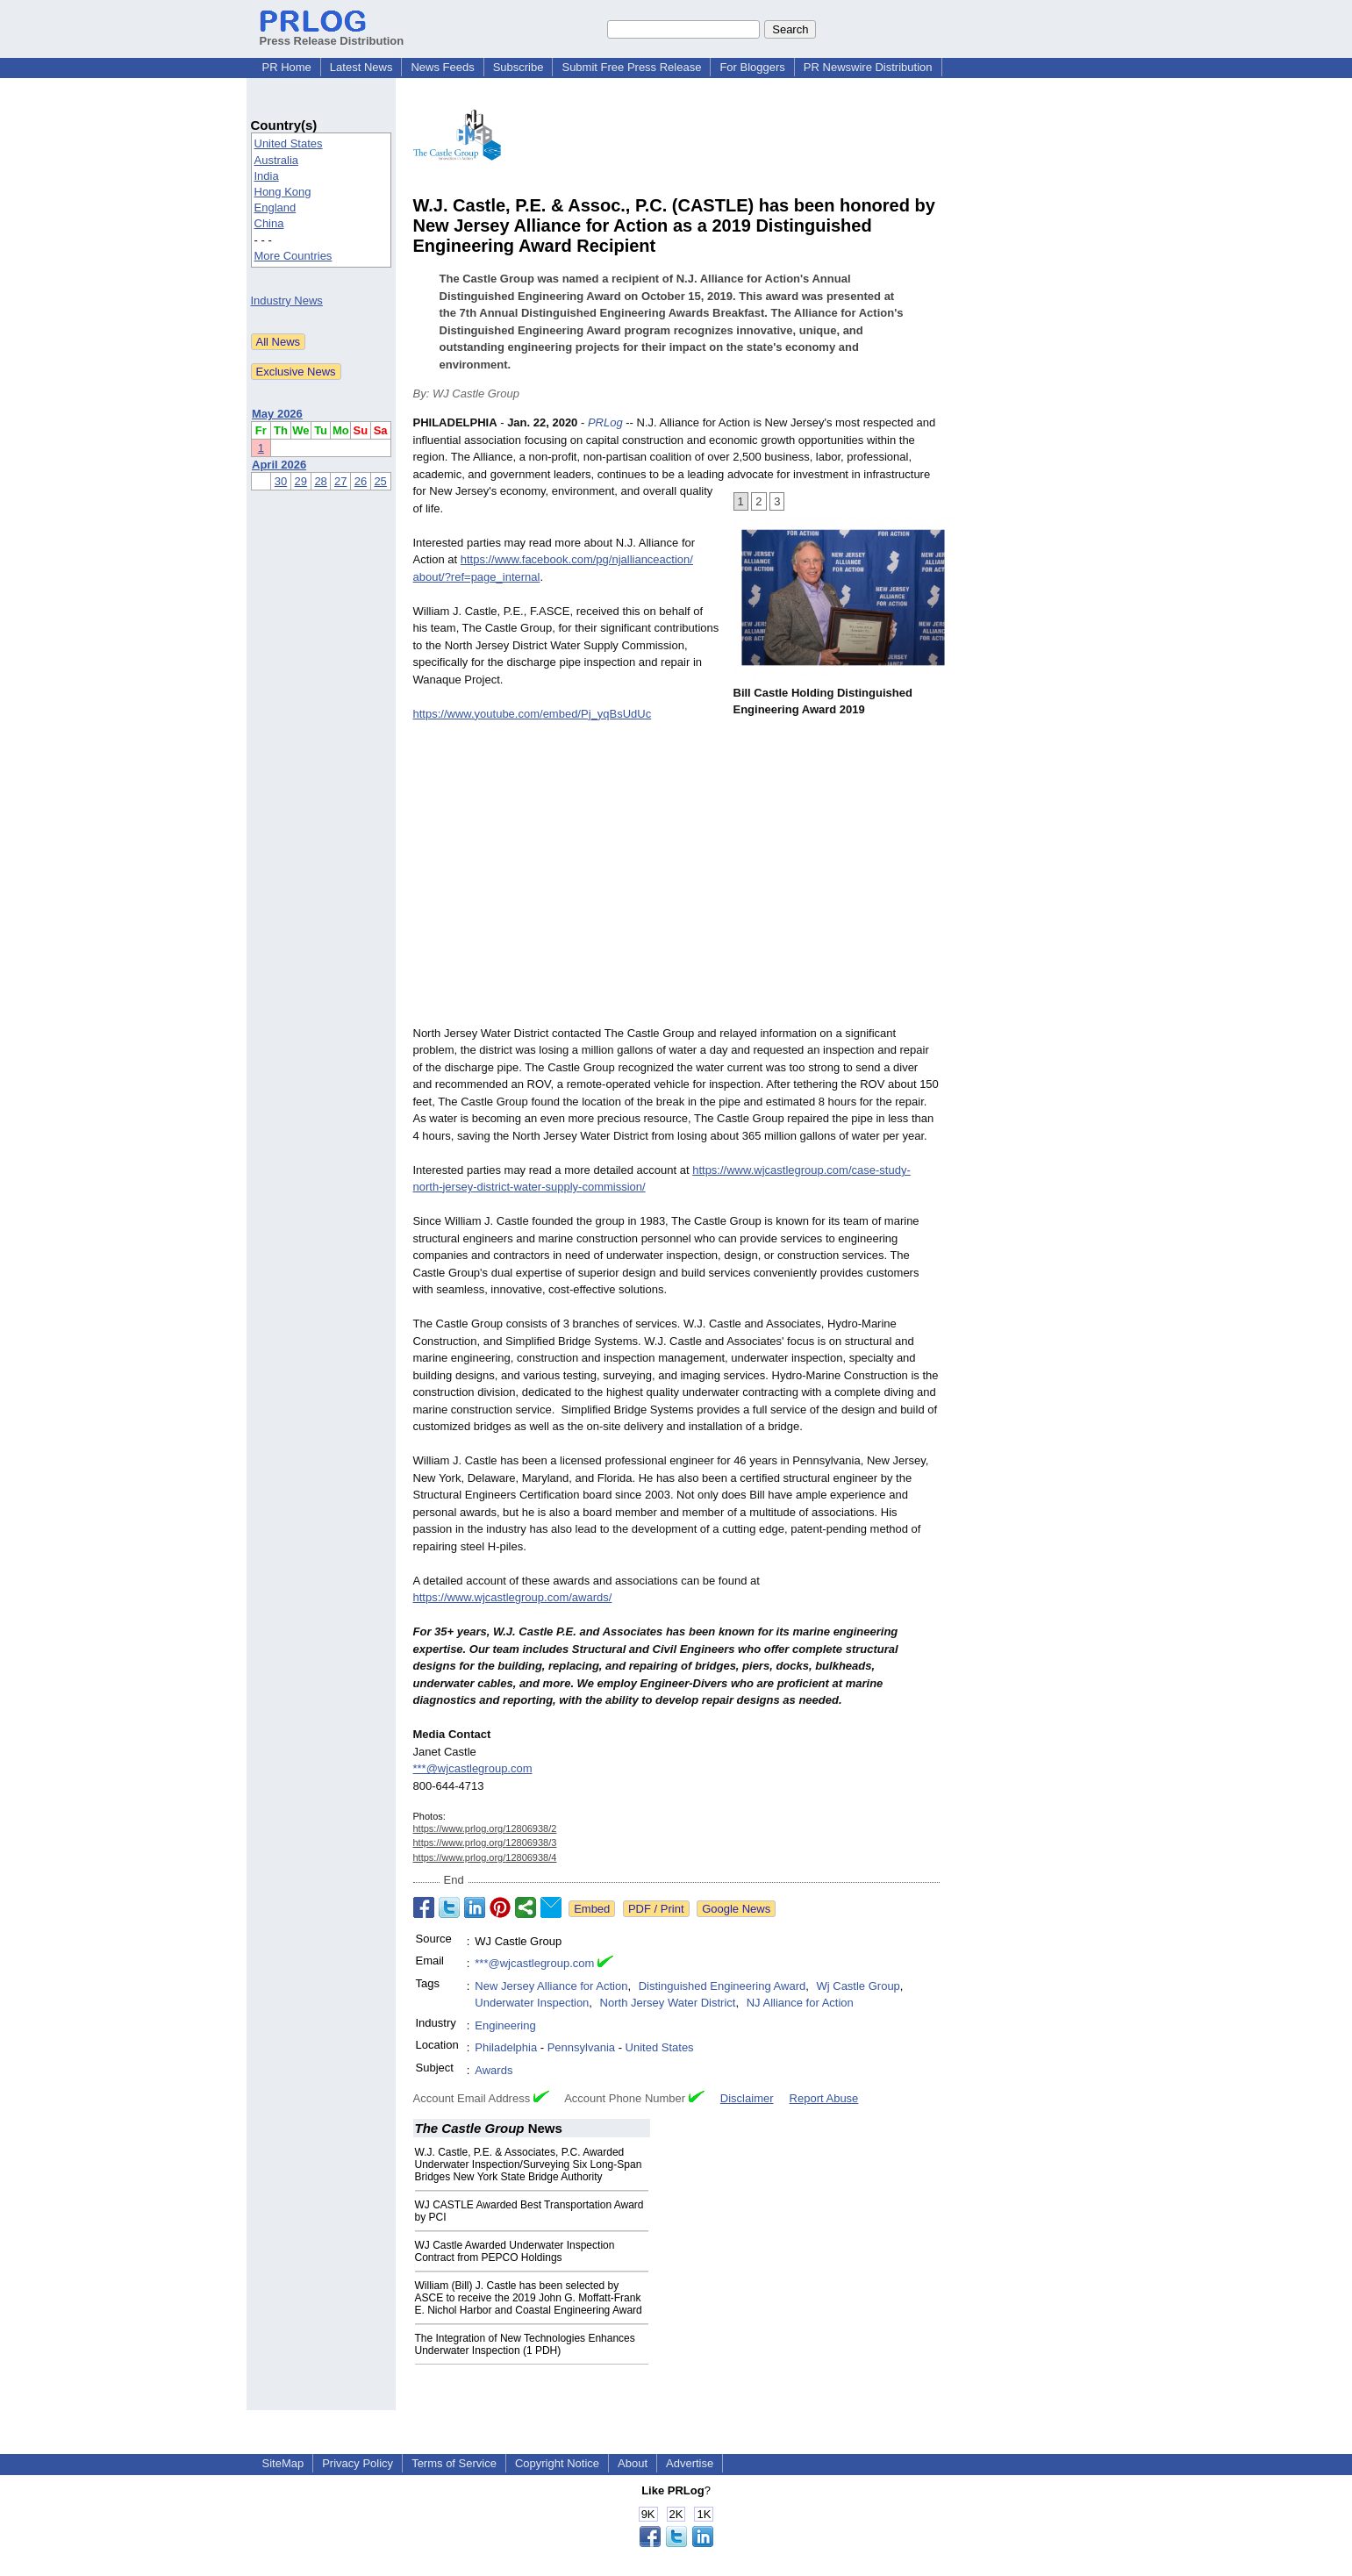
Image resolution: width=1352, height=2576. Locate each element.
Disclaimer (747, 2098)
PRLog (605, 422)
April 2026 (279, 464)
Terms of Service (454, 2463)
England (275, 207)
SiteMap (283, 2463)
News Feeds (442, 67)
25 (380, 481)
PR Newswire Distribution (868, 67)
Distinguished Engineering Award (722, 1986)
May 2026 (277, 413)
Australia (276, 160)
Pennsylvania (581, 2047)
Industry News (287, 300)
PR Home (286, 67)
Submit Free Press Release (631, 67)
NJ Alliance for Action (800, 2002)
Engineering (505, 2025)
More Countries (293, 255)
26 (360, 481)
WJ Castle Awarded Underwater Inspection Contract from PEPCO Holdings (515, 2251)
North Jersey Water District (668, 2002)
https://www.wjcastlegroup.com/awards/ (512, 1597)
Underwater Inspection (532, 2002)
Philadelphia (506, 2047)
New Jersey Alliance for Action (551, 1986)
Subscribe (518, 67)
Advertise (689, 2463)
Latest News (361, 67)
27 (340, 481)
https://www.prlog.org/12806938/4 (485, 1857)
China (269, 223)
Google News (736, 1908)
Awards (493, 2070)
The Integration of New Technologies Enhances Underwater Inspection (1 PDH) (525, 2344)
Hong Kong (282, 191)
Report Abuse (824, 2098)
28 (320, 481)
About (632, 2463)
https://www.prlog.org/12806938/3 (485, 1842)
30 (281, 481)
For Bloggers (751, 67)
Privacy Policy (357, 2463)
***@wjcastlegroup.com (473, 1768)
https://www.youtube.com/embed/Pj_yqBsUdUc (532, 713)
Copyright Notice (557, 2463)
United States (288, 143)
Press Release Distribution (332, 34)
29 (301, 481)
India (266, 175)
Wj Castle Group (857, 1986)
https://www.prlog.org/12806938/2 (485, 1828)
